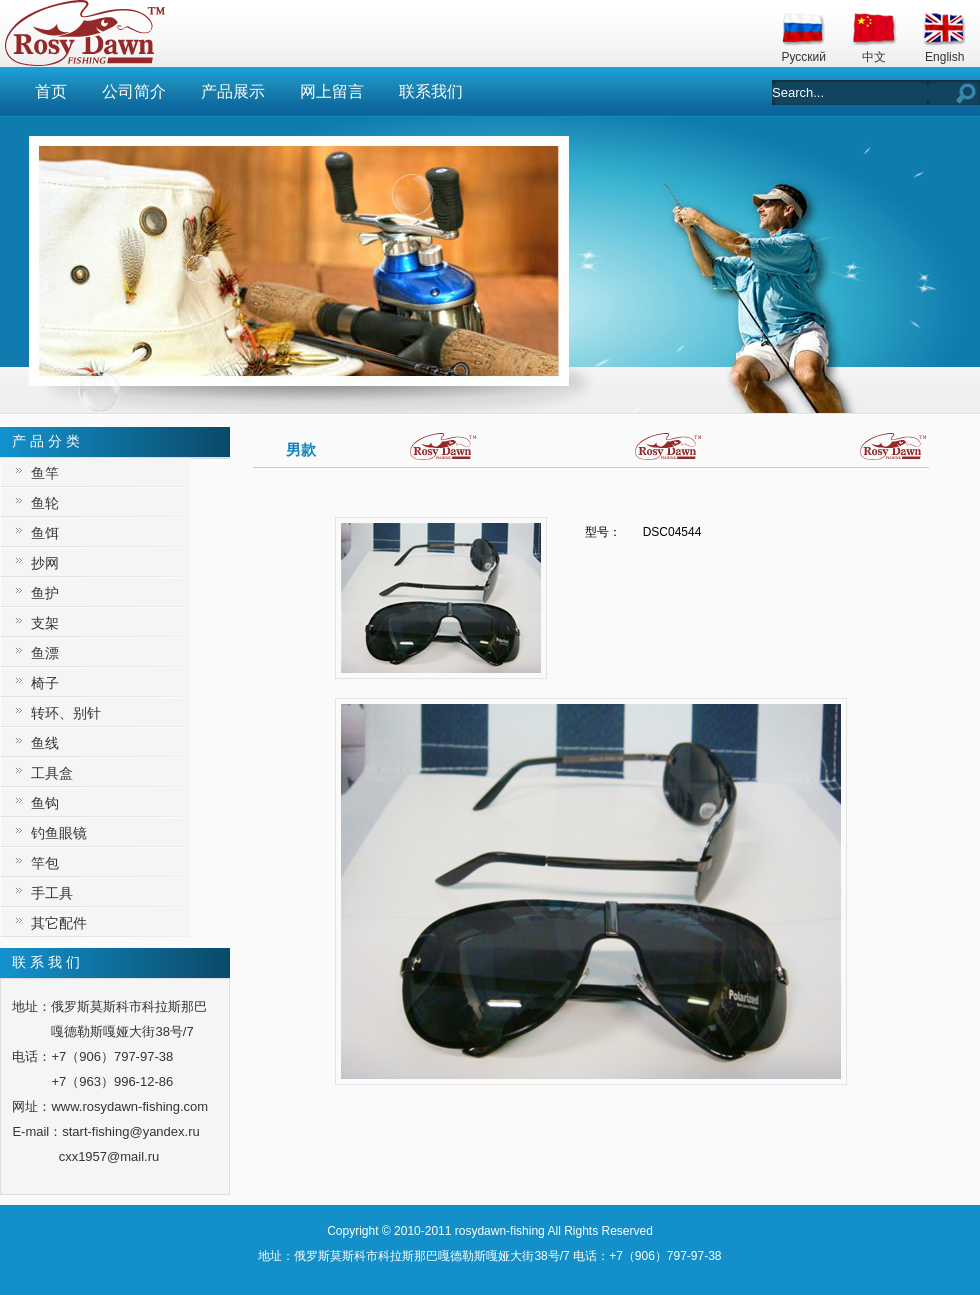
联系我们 (431, 91)
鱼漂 (45, 653)
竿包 (45, 863)
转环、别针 (66, 713)
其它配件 (59, 923)
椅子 (45, 683)
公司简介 (134, 91)
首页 (51, 91)
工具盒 (52, 773)
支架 (45, 623)
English (944, 57)
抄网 (45, 563)
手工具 (52, 893)
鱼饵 (45, 533)
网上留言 (332, 91)
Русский (803, 57)
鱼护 (45, 593)
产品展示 (233, 91)
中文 (874, 57)
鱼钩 (45, 803)
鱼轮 (45, 503)
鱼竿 (45, 473)
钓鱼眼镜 (59, 833)
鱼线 (45, 743)
